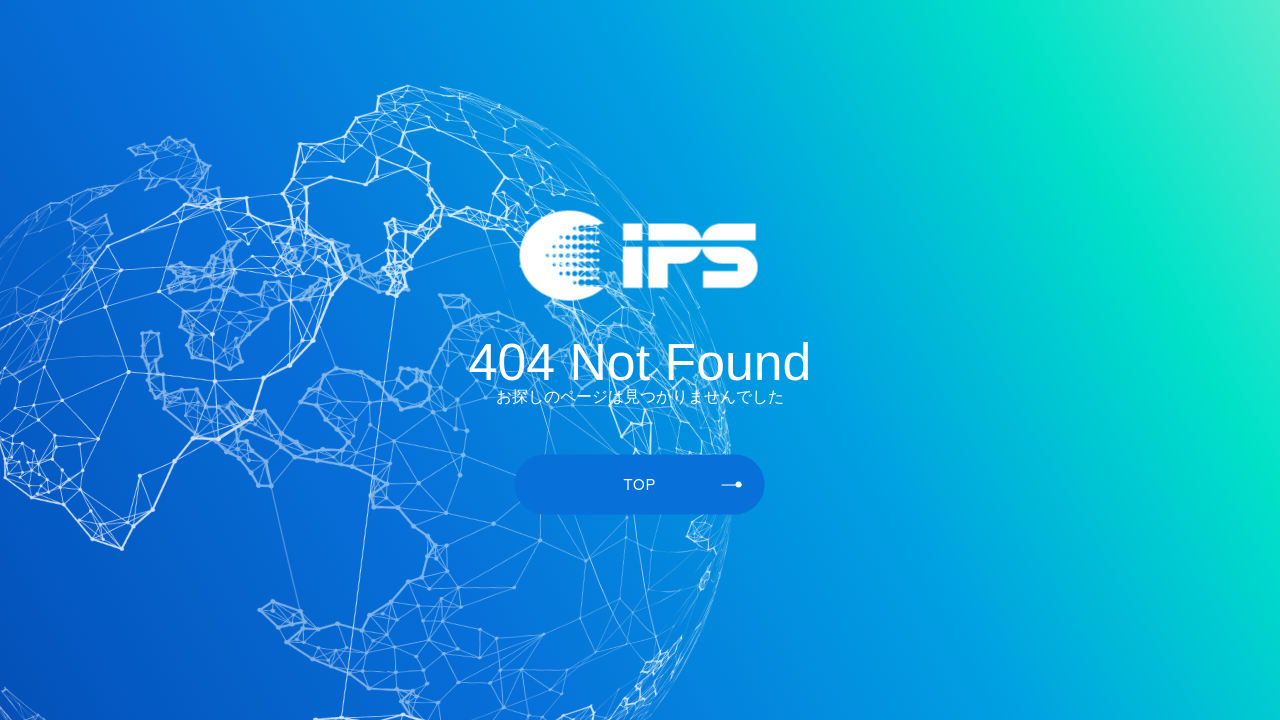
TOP (683, 483)
